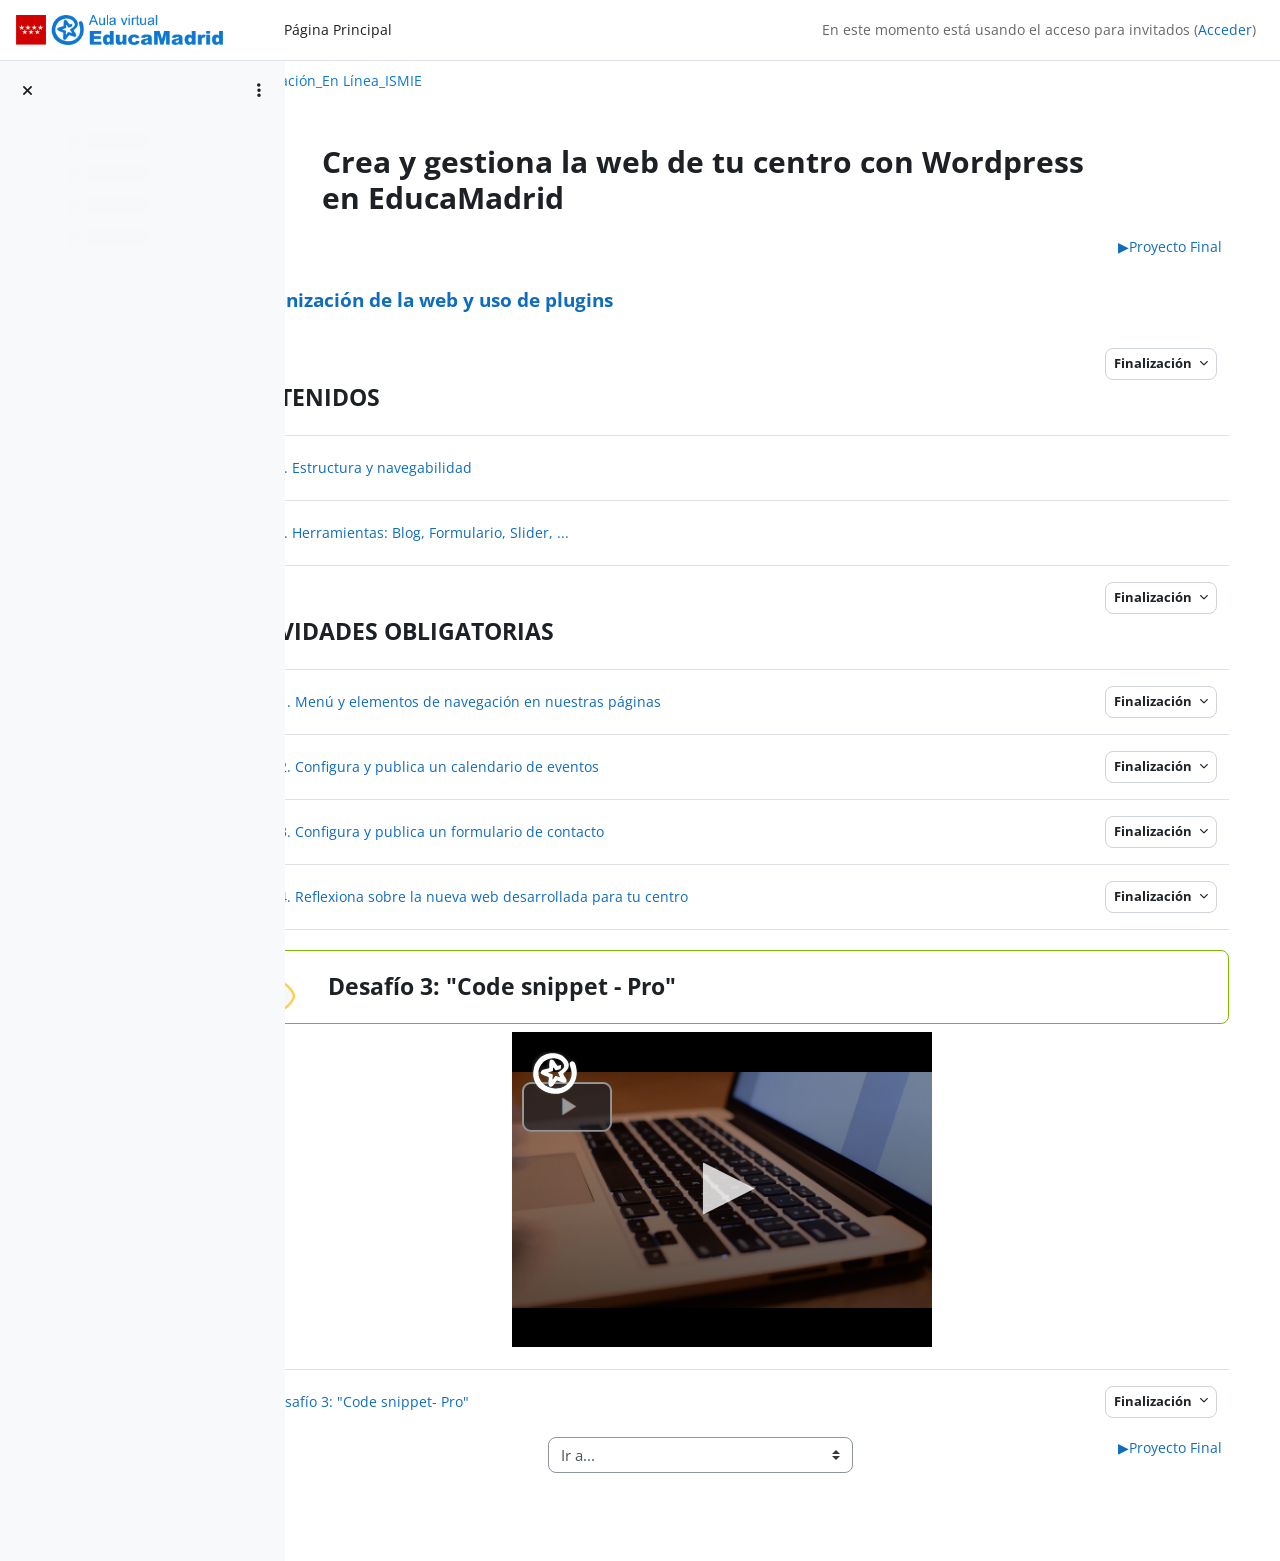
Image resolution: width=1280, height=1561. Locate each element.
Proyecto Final (1173, 246)
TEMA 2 (370, 246)
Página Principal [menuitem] (338, 29)
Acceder (1225, 29)
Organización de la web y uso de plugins (544, 299)
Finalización (1157, 363)
